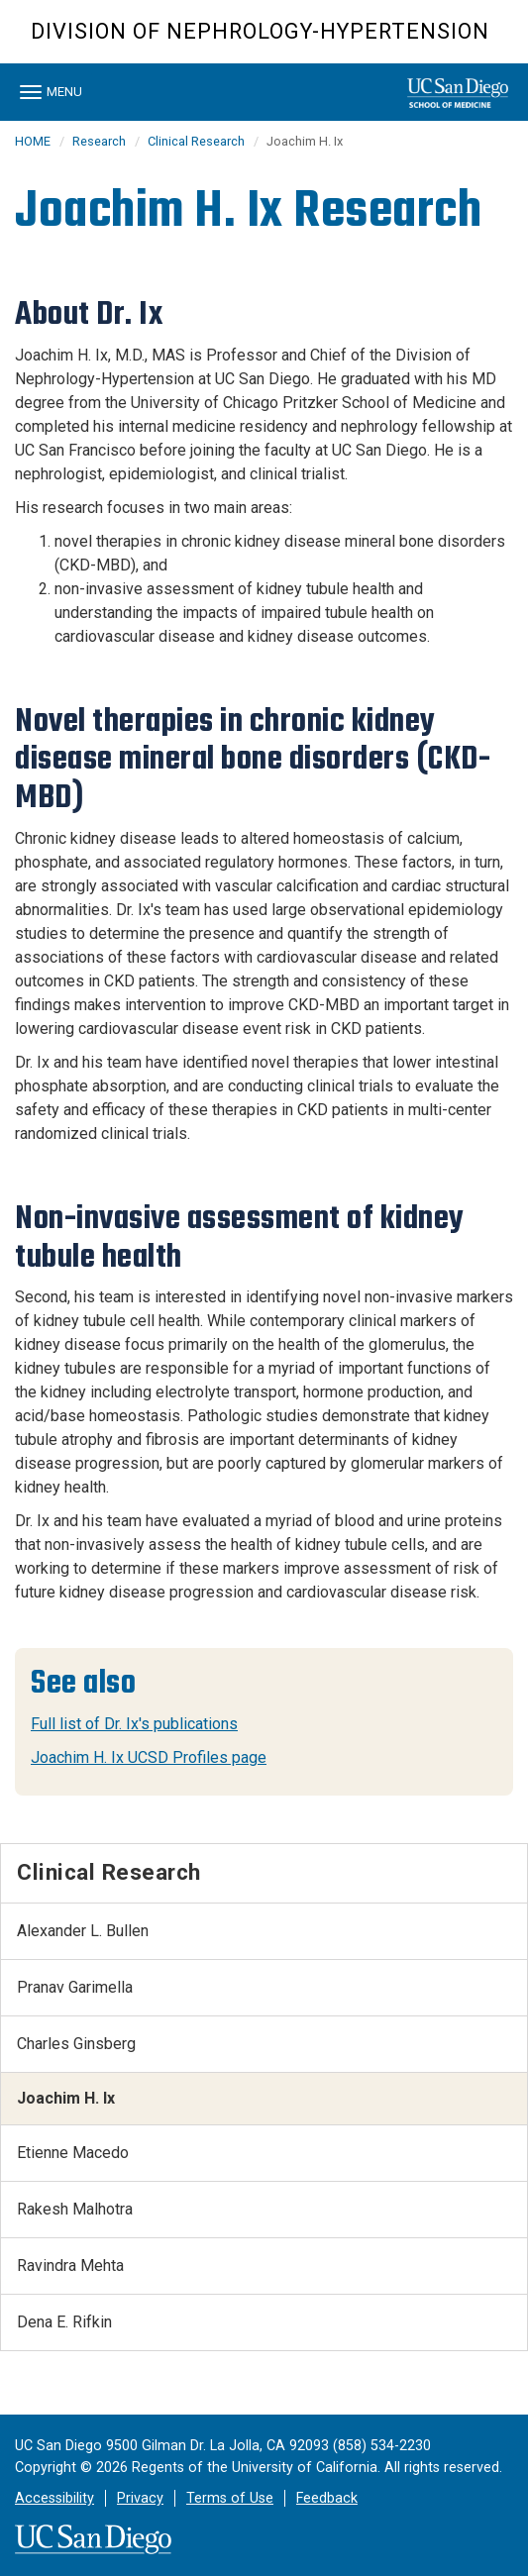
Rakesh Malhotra (75, 2209)
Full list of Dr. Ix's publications (134, 1723)
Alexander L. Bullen (83, 1930)
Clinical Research (196, 141)
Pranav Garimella (75, 1987)
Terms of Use (229, 2498)
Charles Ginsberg (76, 2043)
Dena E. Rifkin (64, 2322)
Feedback (327, 2498)
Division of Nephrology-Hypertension (260, 31)
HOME (33, 141)
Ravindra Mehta (70, 2265)
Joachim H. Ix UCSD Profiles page (148, 1757)
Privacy (140, 2498)
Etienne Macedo (73, 2152)
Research (99, 141)
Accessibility (54, 2498)
